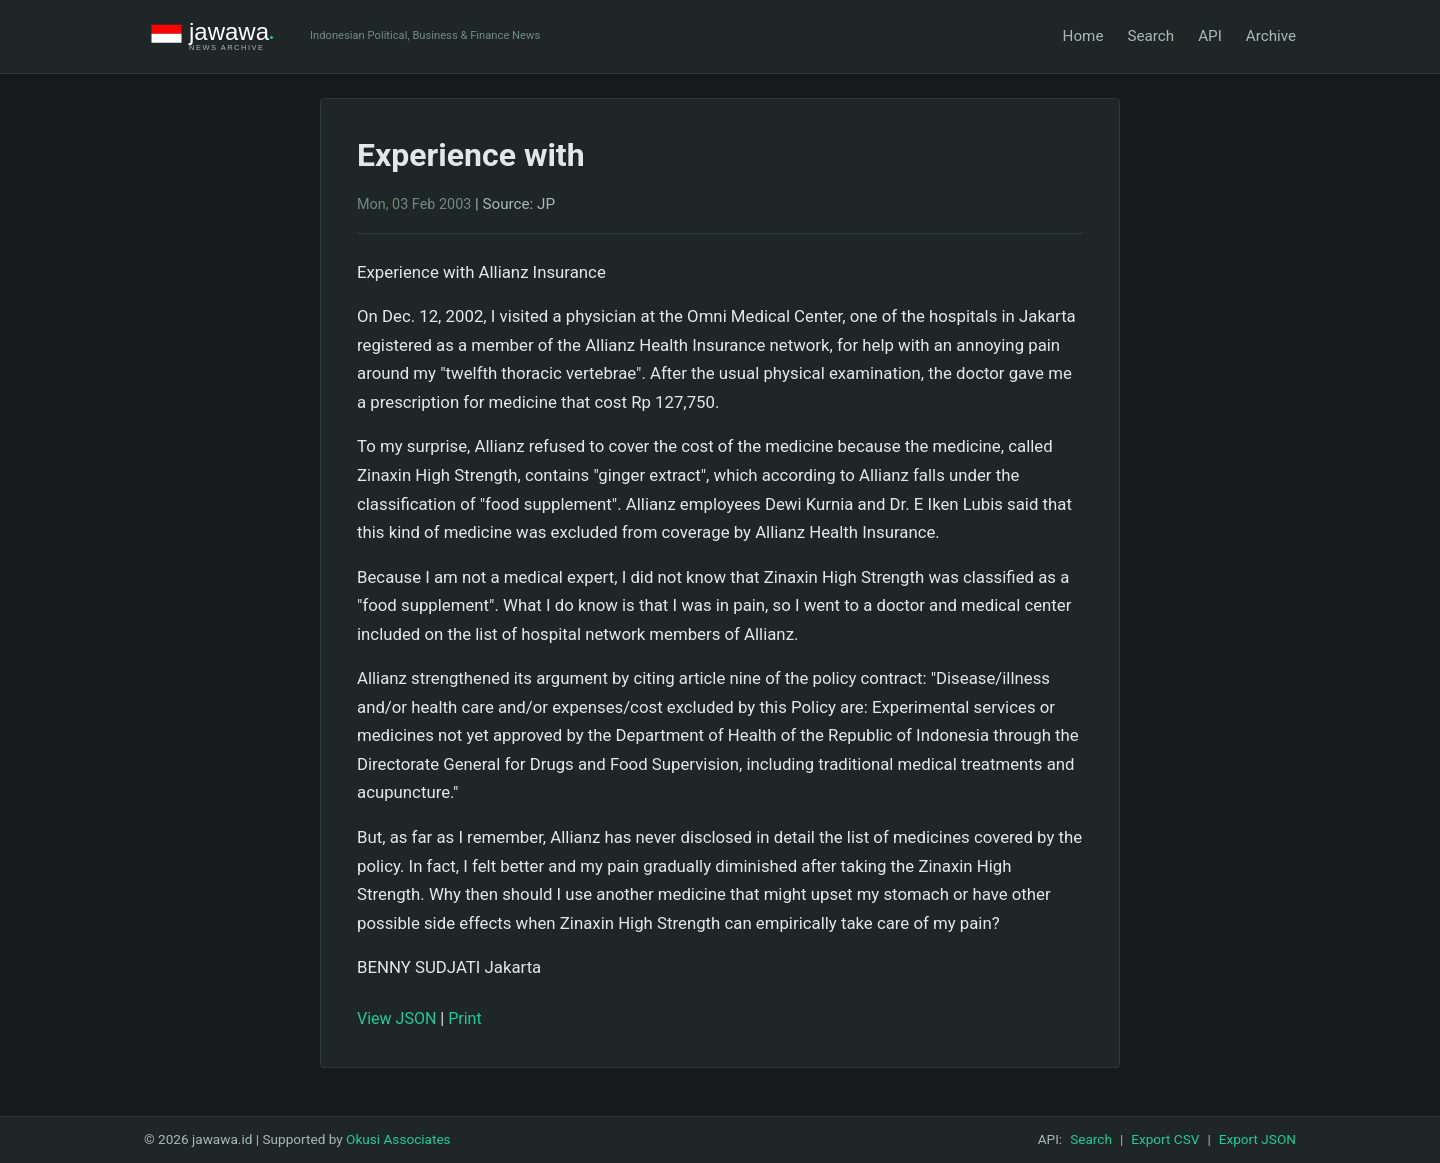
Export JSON (1257, 1139)
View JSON (396, 1018)
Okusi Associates (398, 1139)
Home (1083, 36)
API (1210, 36)
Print (464, 1018)
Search (1150, 36)
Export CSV (1165, 1139)
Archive (1271, 36)
